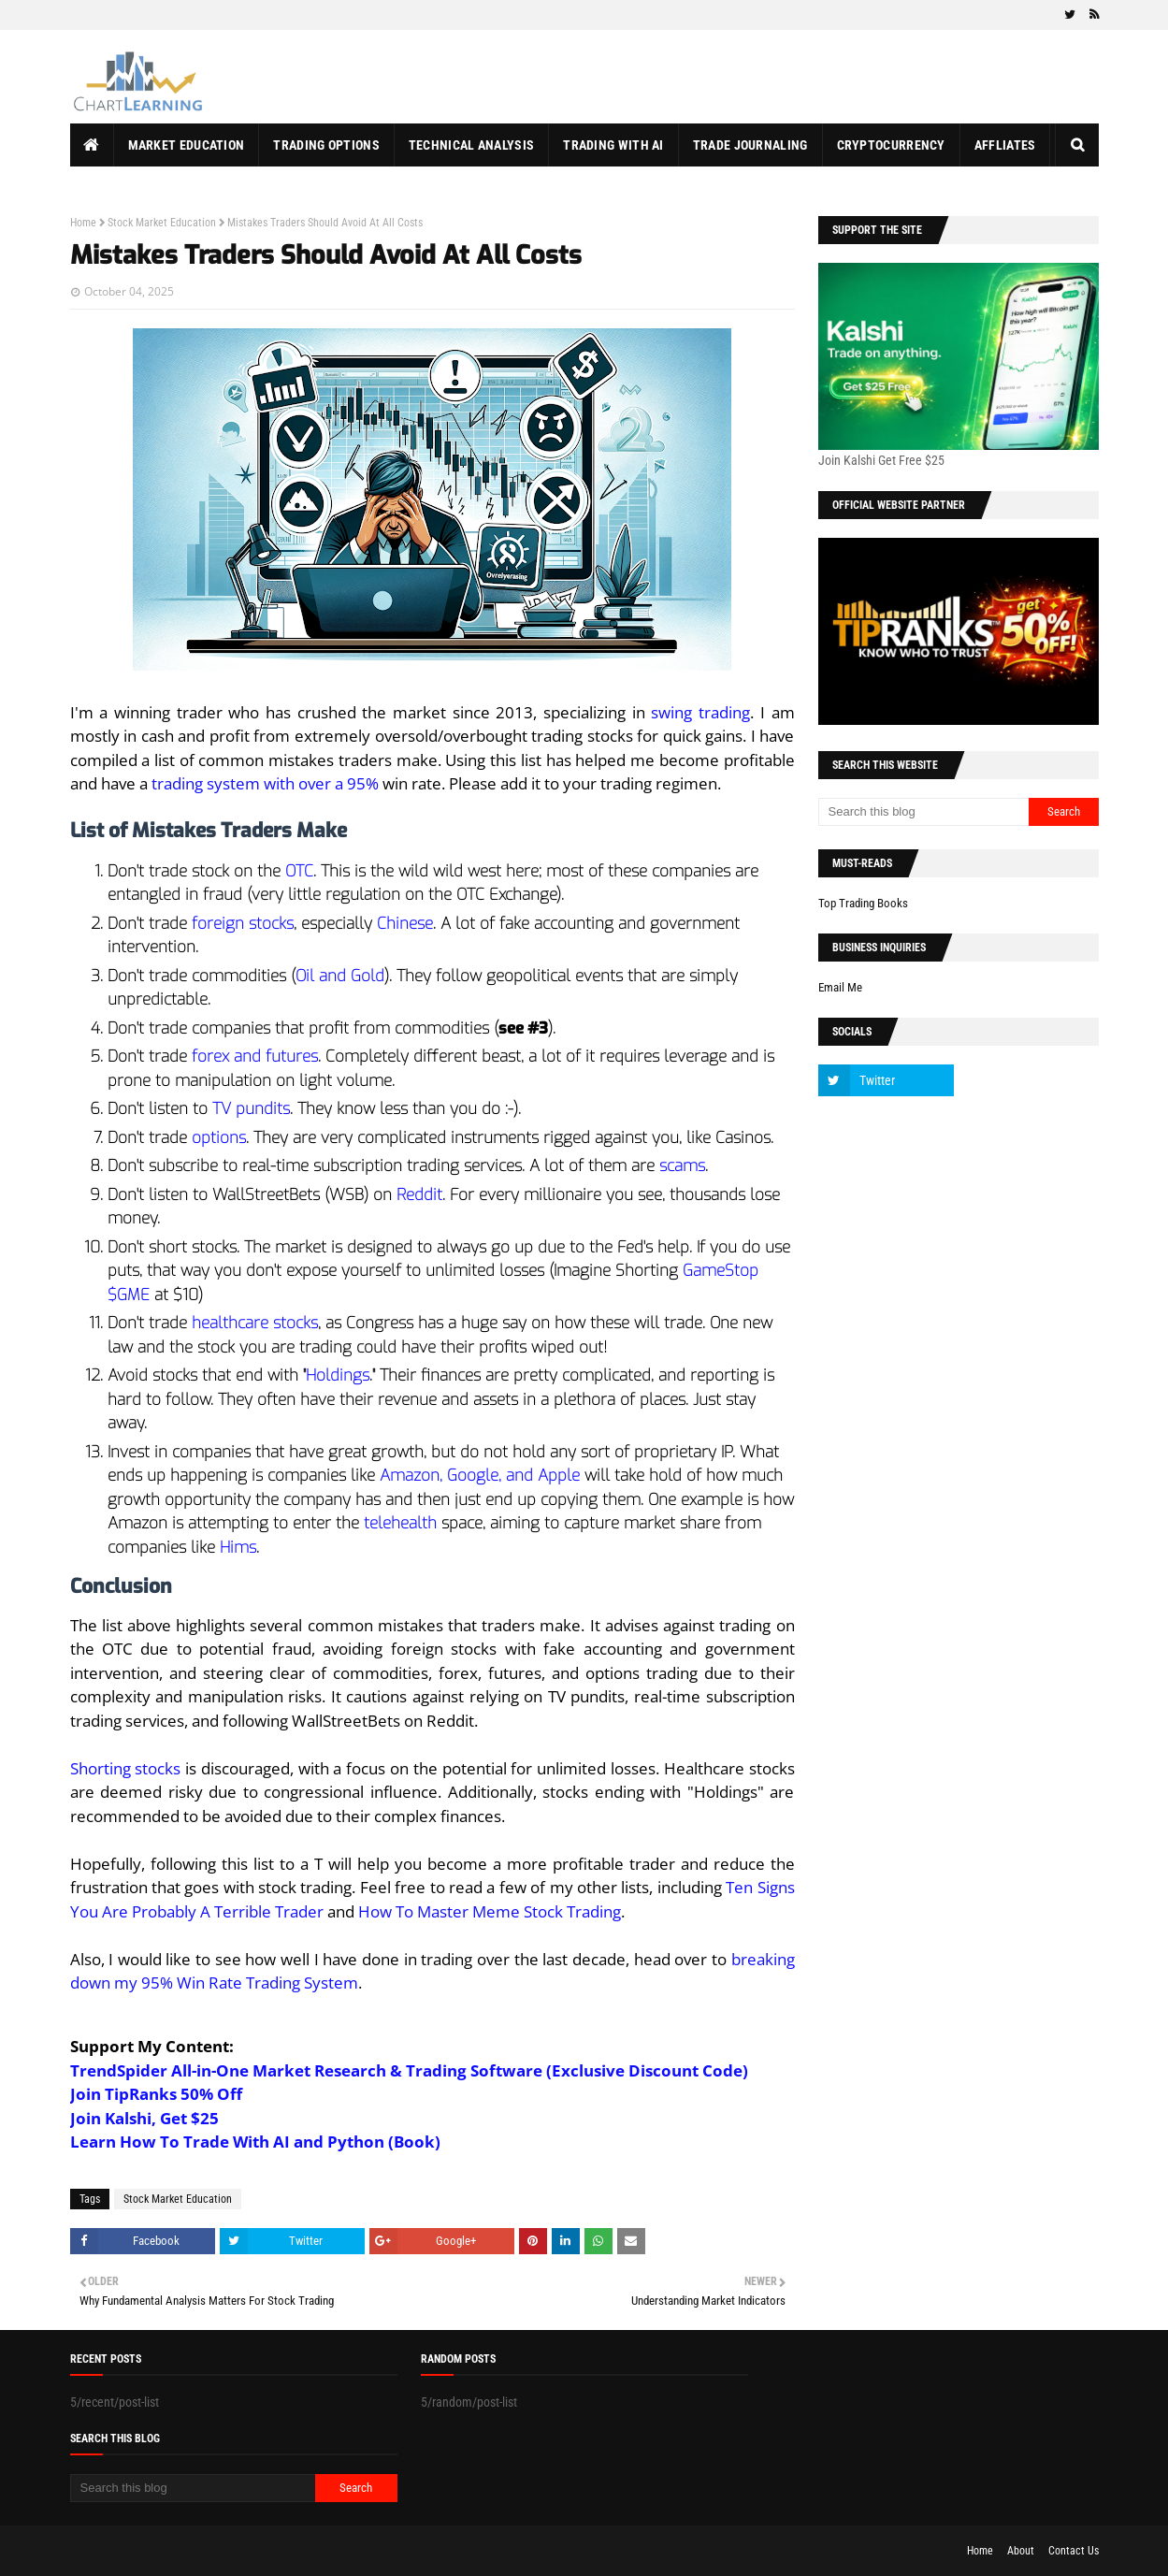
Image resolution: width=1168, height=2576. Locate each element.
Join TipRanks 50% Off (156, 2094)
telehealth (400, 1523)
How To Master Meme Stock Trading (489, 1911)
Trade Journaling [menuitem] (750, 144)
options (219, 1138)
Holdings (337, 1375)
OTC (299, 871)
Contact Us (1073, 2550)
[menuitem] (92, 144)
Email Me (840, 987)
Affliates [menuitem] (1005, 144)
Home (83, 222)
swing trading (700, 712)
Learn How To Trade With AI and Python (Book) (255, 2141)
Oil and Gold (340, 976)
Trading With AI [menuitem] (613, 144)
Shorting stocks (125, 1768)
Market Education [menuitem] (186, 144)
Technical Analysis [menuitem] (471, 144)
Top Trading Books (863, 903)
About (1020, 2550)
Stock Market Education (162, 222)
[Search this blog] (923, 812)
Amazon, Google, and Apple (480, 1475)
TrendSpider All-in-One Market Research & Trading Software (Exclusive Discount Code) (409, 2070)
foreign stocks (243, 923)
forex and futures (255, 1056)
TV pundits (251, 1109)
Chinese (405, 923)
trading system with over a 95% (265, 783)
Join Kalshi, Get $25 (144, 2118)
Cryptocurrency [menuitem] (891, 144)
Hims (238, 1547)
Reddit (419, 1195)
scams (682, 1166)
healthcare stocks (255, 1323)
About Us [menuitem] (112, 188)
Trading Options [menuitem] (326, 144)
